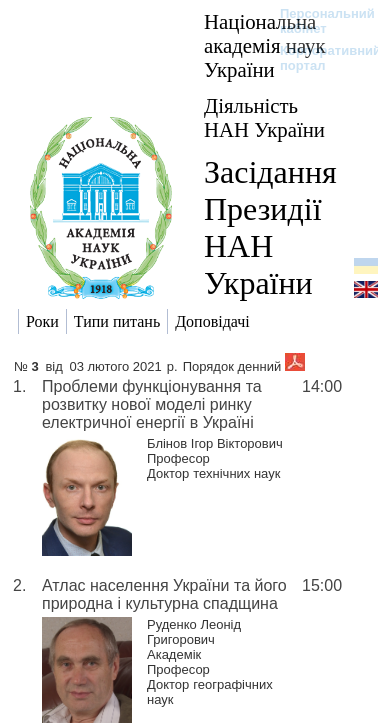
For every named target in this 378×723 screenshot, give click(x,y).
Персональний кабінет (317, 21)
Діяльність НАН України (264, 117)
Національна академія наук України (265, 45)
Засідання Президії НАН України (270, 227)
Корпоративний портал (317, 58)
